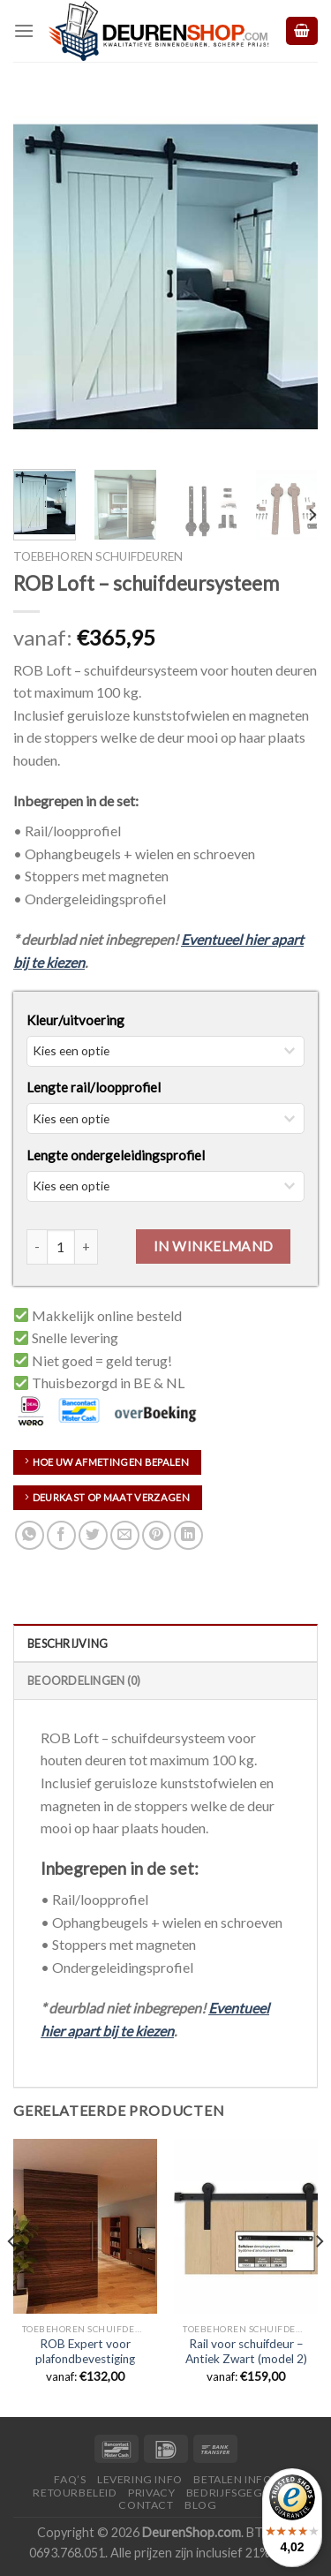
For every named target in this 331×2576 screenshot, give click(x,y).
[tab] (165, 1642)
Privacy (151, 2492)
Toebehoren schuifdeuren (98, 556)
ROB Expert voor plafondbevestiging (85, 2352)
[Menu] (23, 30)
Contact (145, 2505)
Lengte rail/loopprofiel (93, 1087)
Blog (200, 2505)
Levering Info (140, 2479)
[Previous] (12, 2275)
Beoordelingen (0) (83, 1680)
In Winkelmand (214, 1246)
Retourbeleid (75, 2492)
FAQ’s (70, 2479)
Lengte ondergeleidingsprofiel (115, 1155)
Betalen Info (232, 2479)
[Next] (311, 515)
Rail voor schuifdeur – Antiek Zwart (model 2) (246, 2352)
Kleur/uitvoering (75, 1020)
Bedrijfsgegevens (242, 2492)
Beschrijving (67, 1643)
